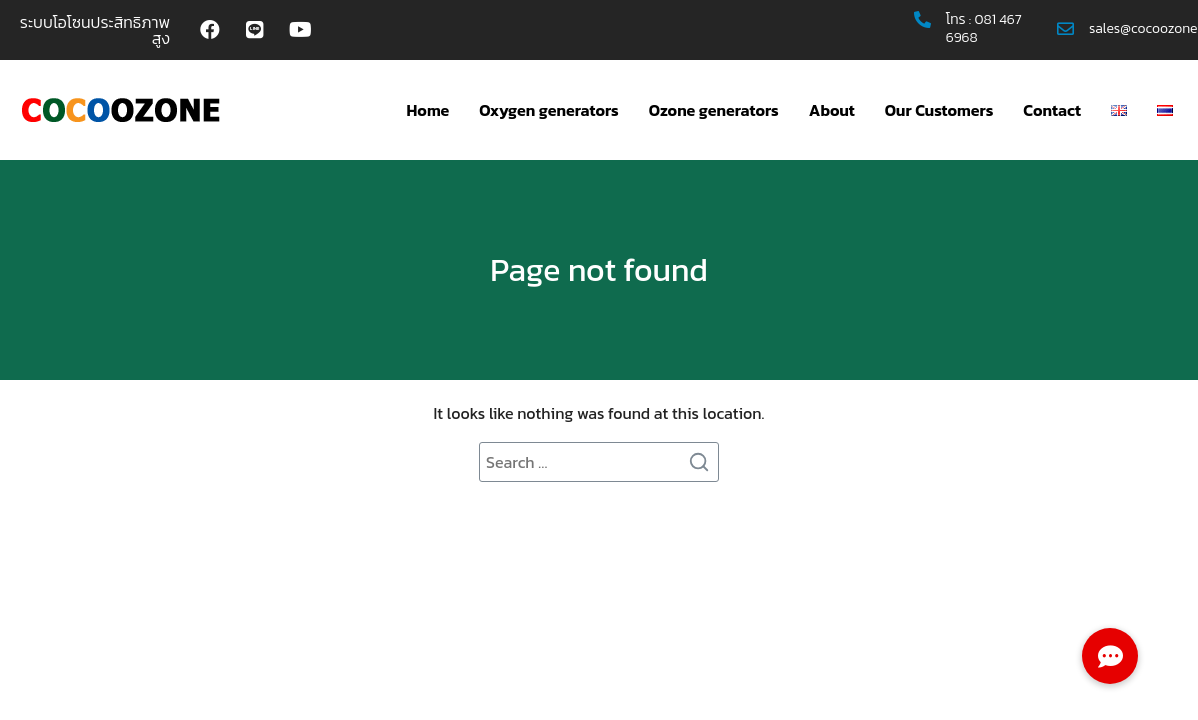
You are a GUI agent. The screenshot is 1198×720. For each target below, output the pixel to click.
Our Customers (939, 110)
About (832, 110)
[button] (1110, 656)
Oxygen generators (548, 110)
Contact (1052, 110)
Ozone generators (714, 110)
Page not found (599, 270)
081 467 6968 (984, 28)
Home (428, 110)
